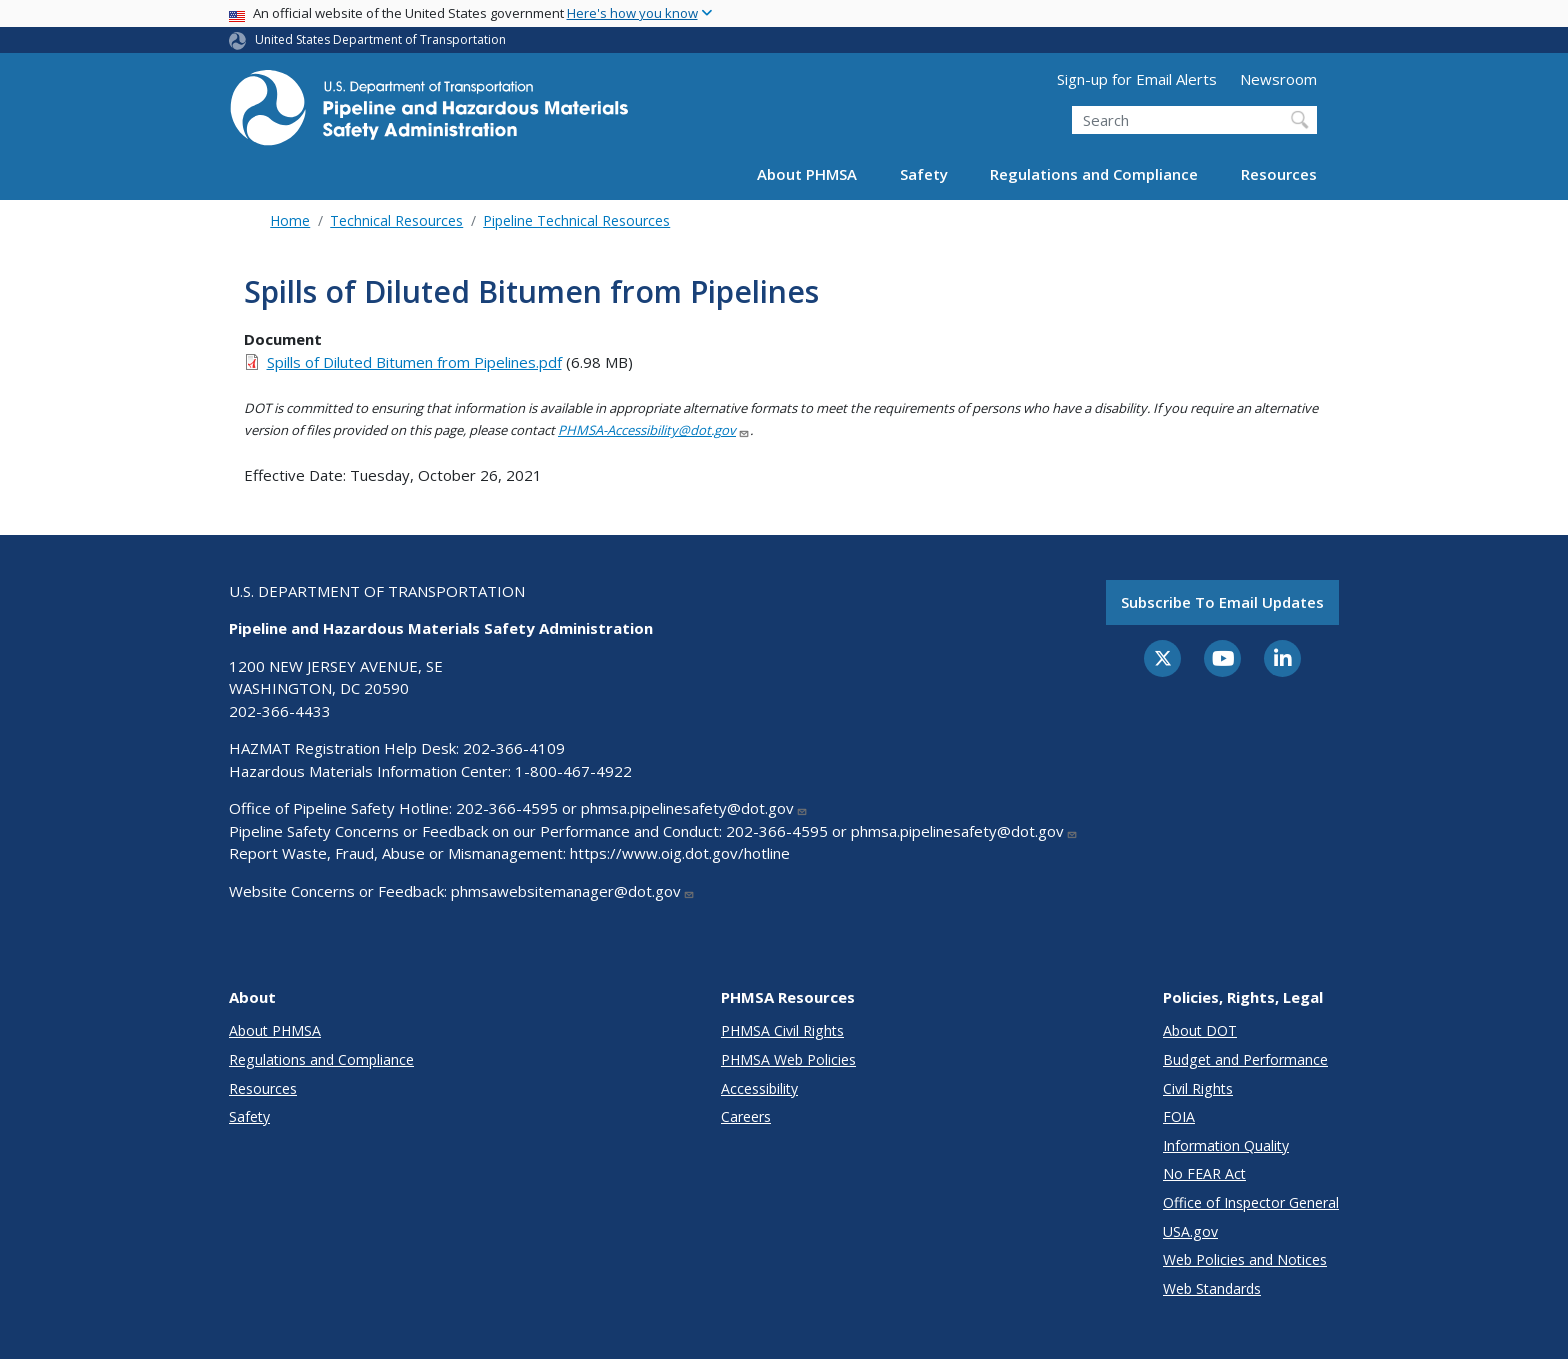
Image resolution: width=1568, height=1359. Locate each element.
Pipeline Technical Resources (576, 220)
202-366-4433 (280, 711)
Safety (924, 174)
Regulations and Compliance (1094, 174)
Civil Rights (1198, 1088)
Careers (746, 1116)
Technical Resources (396, 220)
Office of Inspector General (1251, 1202)
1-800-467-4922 (573, 771)
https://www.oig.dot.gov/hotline (680, 853)
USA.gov (1190, 1231)
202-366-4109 (514, 748)
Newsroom (1278, 79)
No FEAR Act (1204, 1173)
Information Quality (1226, 1145)
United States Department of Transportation (380, 39)
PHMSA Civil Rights (782, 1030)
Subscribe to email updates (1222, 602)
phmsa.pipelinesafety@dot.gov (694, 808)
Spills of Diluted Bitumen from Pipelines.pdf (414, 362)
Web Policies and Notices (1245, 1259)
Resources (1279, 174)
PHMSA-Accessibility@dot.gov (654, 430)
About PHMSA (807, 174)
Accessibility (759, 1088)
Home (290, 220)
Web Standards (1212, 1288)
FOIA (1179, 1116)
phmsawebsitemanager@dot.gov (573, 891)
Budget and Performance (1245, 1059)
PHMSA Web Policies (788, 1059)
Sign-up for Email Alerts (1137, 79)
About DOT (1200, 1030)
